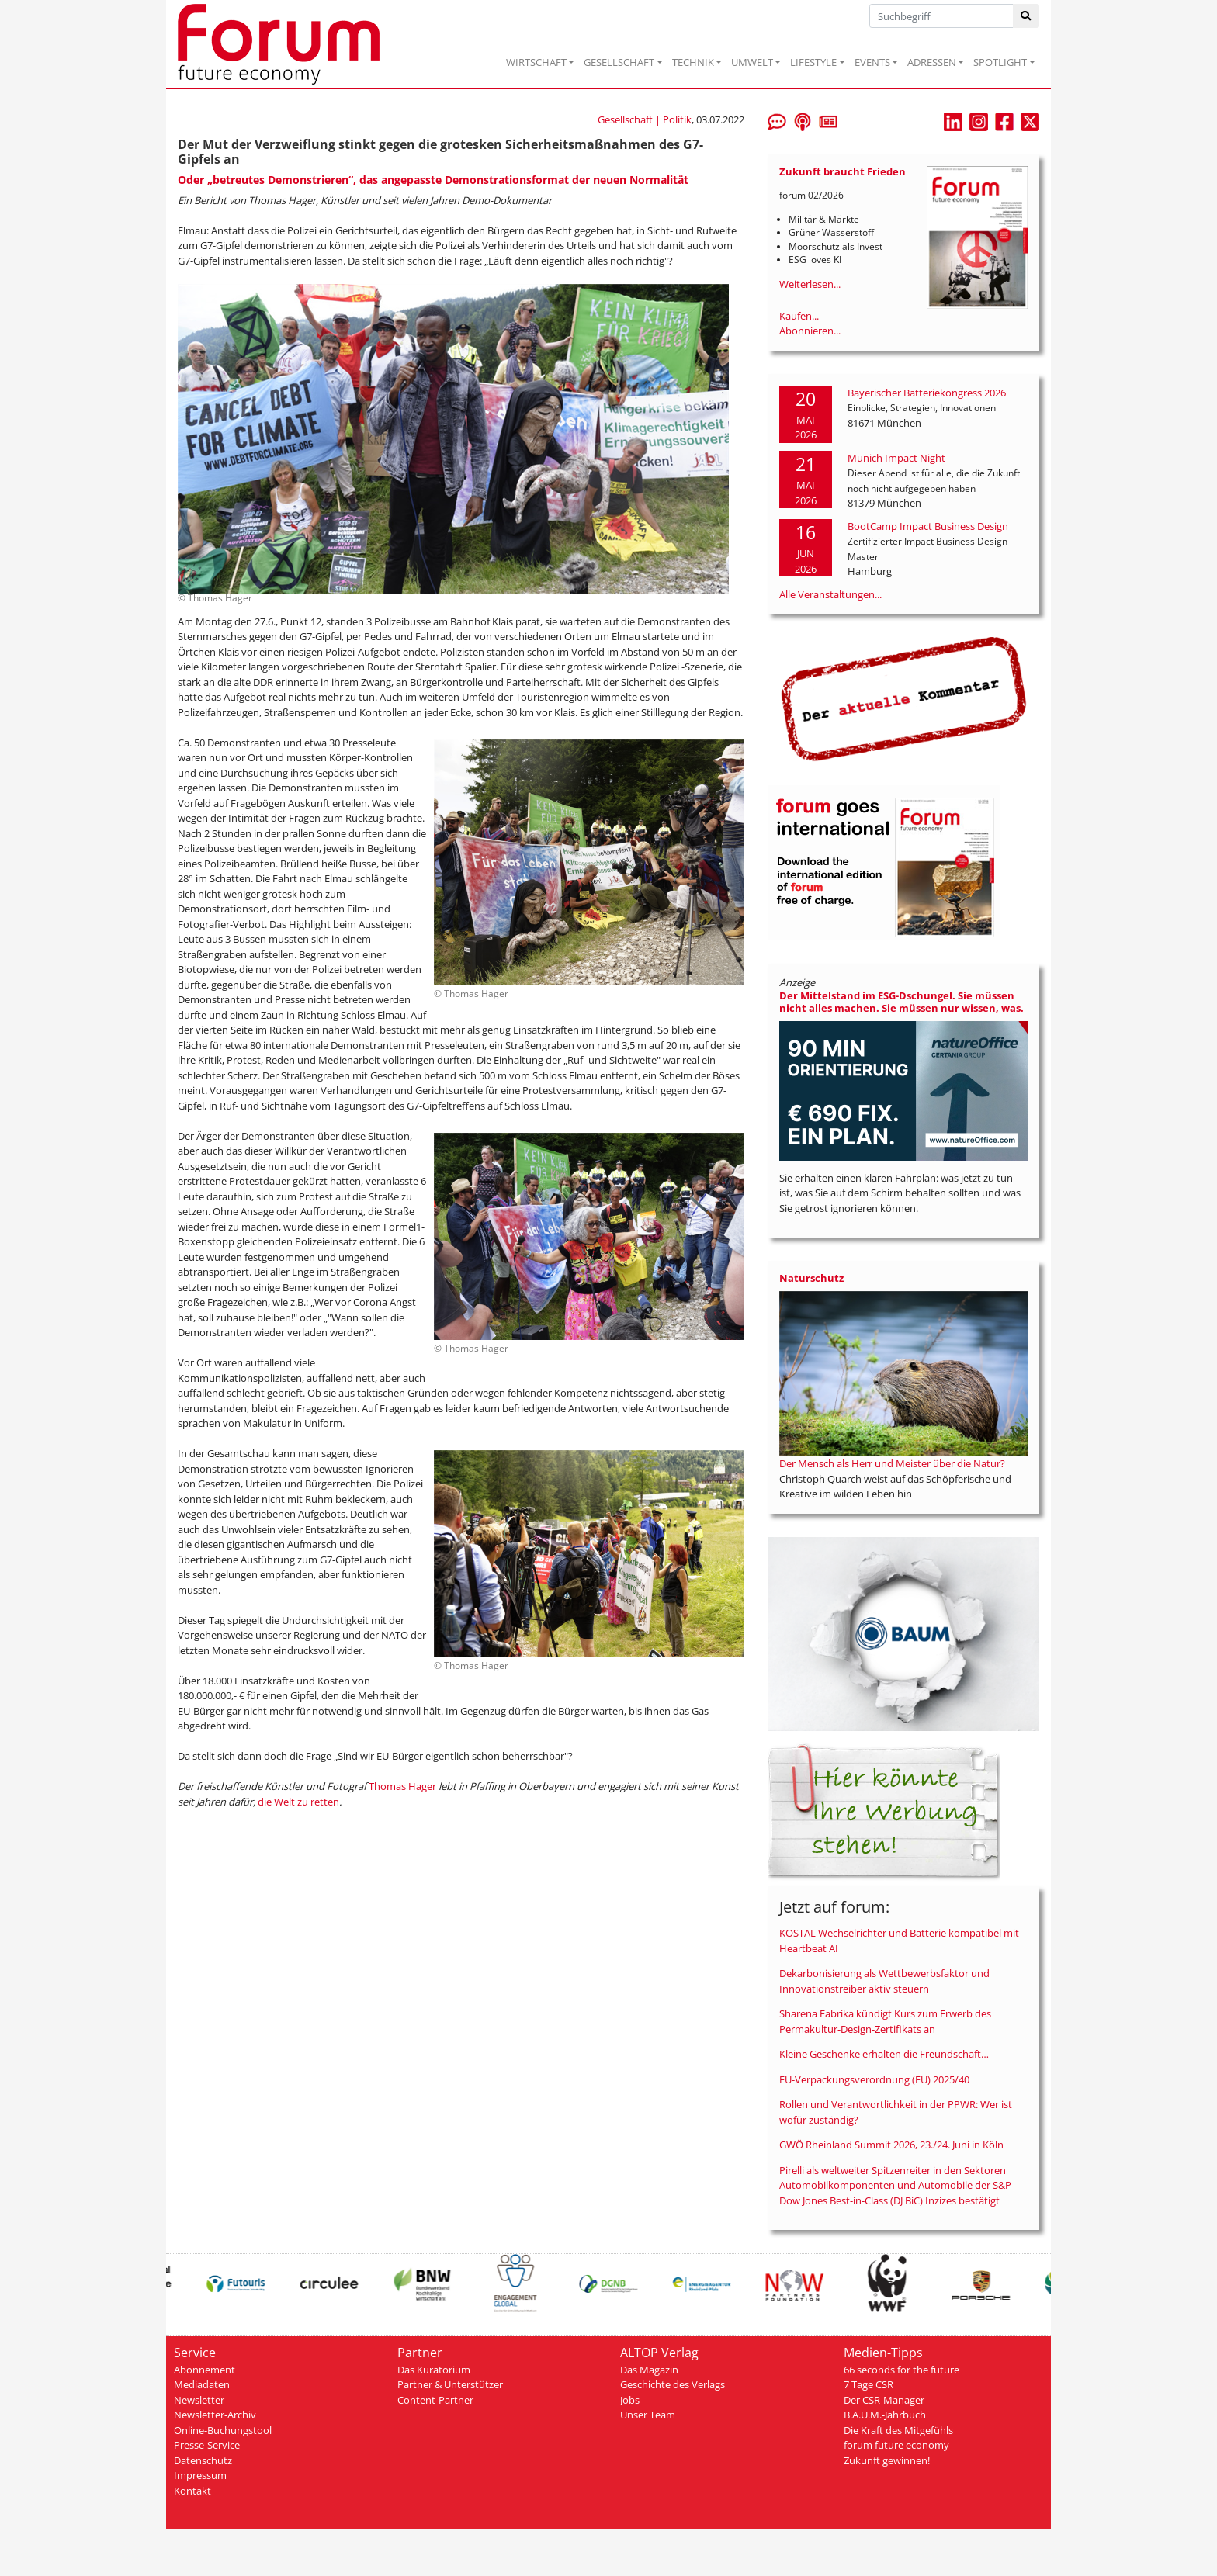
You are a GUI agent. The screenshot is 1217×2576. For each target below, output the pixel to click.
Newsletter (199, 2400)
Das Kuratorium (433, 2370)
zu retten (318, 1802)
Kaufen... (799, 316)
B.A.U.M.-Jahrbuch (885, 2415)
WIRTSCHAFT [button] (536, 62)
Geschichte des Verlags (672, 2384)
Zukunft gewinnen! (887, 2460)
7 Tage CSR (868, 2384)
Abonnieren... (810, 331)
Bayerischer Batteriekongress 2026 (927, 393)
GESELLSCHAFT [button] (619, 62)
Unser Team (647, 2415)
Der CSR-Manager (884, 2400)
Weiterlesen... (810, 284)
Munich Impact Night (896, 458)
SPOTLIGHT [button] (1000, 62)
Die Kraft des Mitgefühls (898, 2430)
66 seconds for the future (901, 2370)
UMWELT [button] (752, 62)
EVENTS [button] (872, 62)
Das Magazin (649, 2370)
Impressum (200, 2475)
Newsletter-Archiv (215, 2415)
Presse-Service (207, 2445)
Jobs (630, 2400)
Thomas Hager (402, 1786)
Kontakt (192, 2491)
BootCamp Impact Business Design (928, 526)
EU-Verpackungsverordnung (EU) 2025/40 (874, 2079)
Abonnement (204, 2370)
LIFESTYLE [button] (813, 62)
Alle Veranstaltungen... (830, 594)
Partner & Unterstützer (450, 2384)
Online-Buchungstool (223, 2430)
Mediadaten (202, 2384)
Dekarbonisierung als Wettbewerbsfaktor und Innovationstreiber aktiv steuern (884, 1981)
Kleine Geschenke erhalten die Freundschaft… (884, 2054)
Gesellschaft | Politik (645, 119)
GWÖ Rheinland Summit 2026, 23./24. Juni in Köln (891, 2145)
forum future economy (896, 2445)
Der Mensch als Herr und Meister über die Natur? (892, 1463)
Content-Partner (435, 2400)
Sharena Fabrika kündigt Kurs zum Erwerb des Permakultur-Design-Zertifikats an (885, 2021)
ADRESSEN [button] (931, 62)
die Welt (277, 1802)
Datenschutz (203, 2460)
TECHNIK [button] (693, 62)
